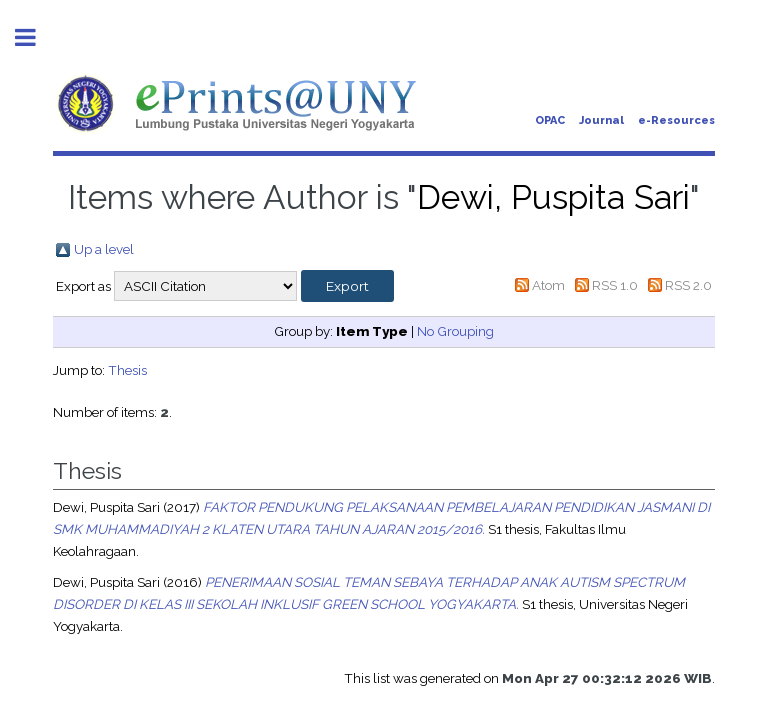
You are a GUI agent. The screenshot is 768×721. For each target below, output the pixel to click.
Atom (548, 285)
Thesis (127, 370)
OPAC (550, 120)
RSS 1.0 (615, 285)
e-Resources (676, 120)
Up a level (104, 249)
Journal (601, 120)
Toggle (36, 37)
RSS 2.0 (688, 285)
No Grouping (455, 331)
